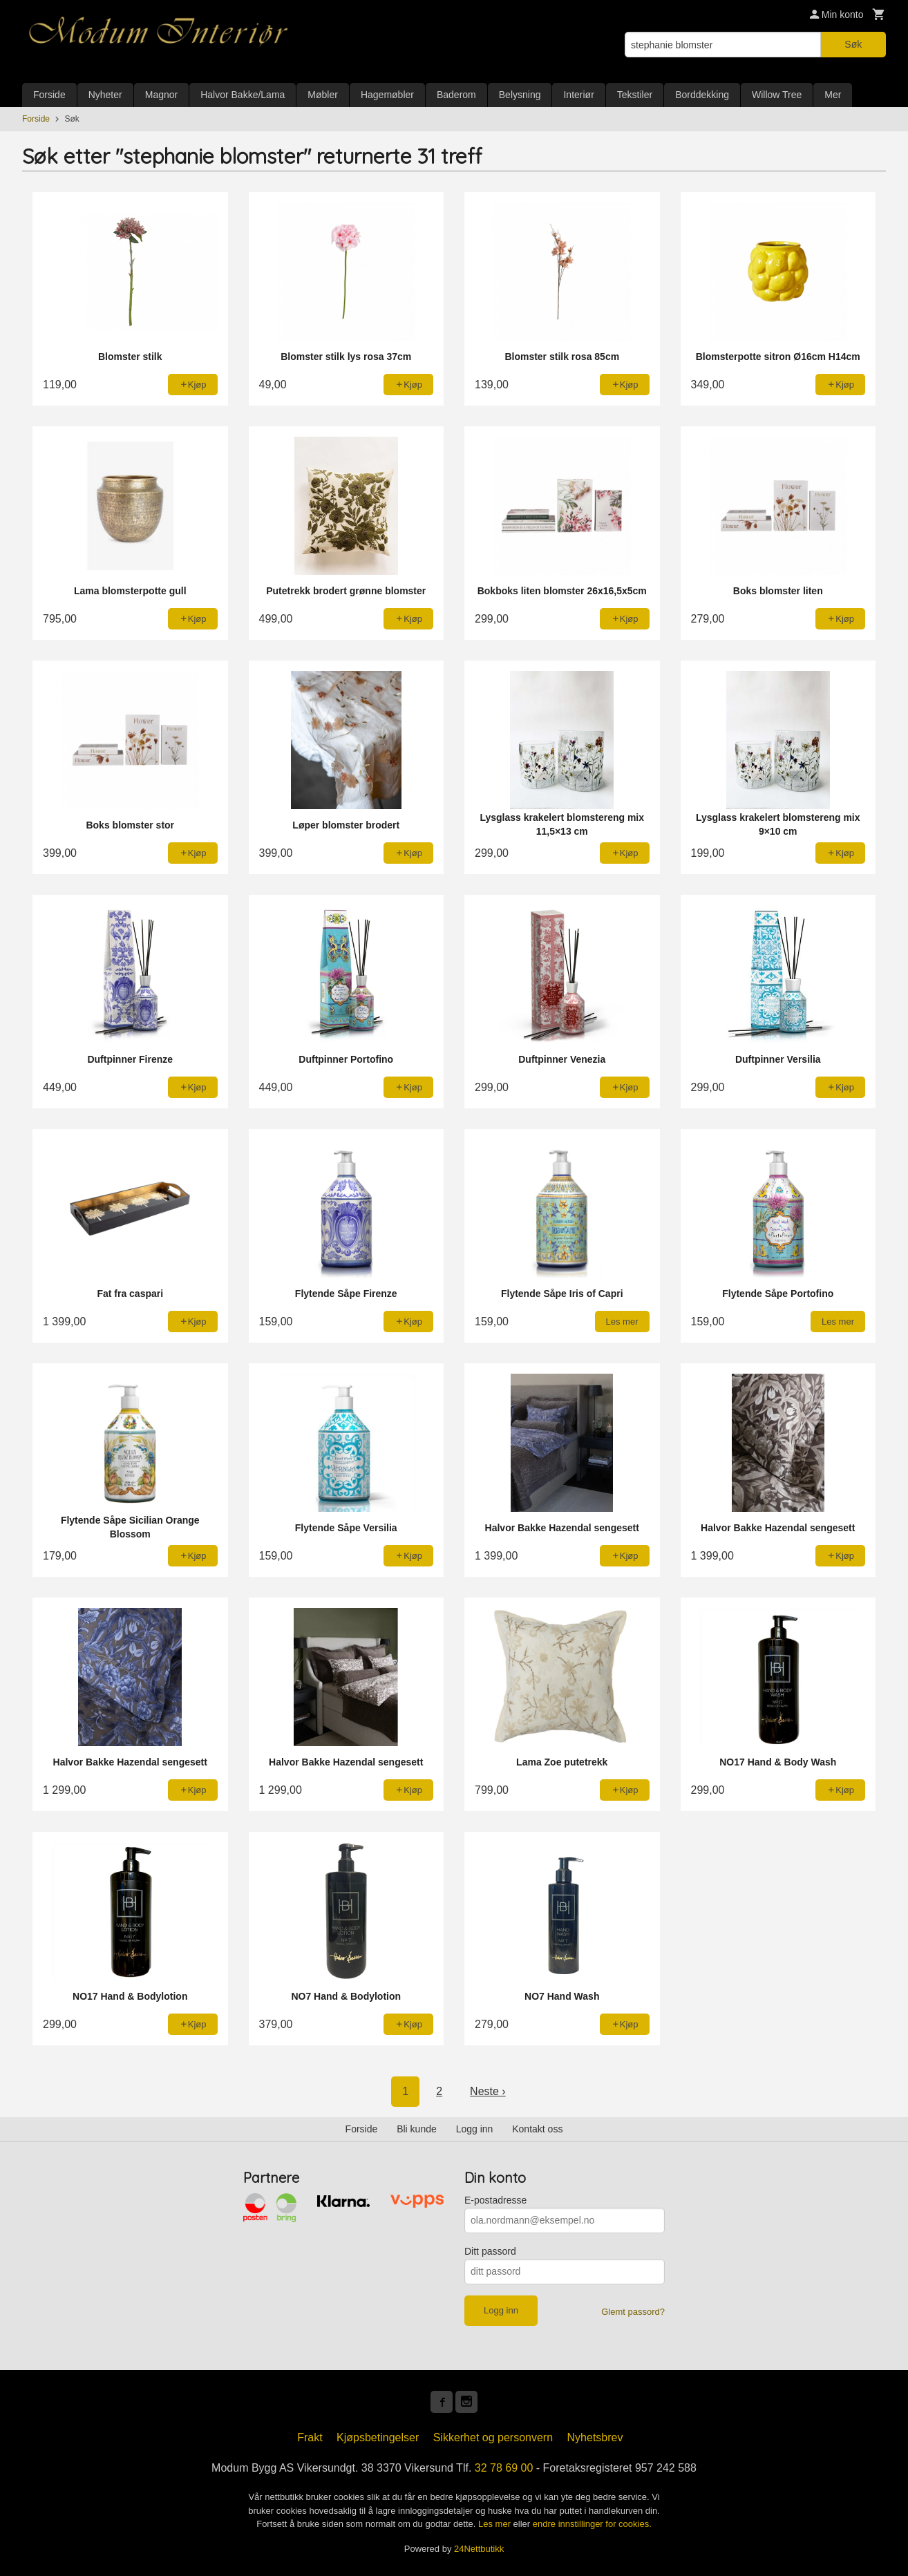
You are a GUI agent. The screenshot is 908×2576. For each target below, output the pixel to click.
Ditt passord (490, 2251)
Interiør (578, 94)
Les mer (495, 2524)
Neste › (488, 2091)
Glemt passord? (633, 2312)
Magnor (161, 94)
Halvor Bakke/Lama (242, 94)
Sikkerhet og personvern (493, 2437)
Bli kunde (417, 2128)
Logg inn (474, 2128)
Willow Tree (777, 94)
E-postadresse (495, 2200)
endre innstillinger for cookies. (592, 2524)
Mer (832, 94)
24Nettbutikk (479, 2549)
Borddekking (702, 94)
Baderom (456, 94)
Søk (853, 44)
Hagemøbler (387, 94)
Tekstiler (634, 94)
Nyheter (105, 94)
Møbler (323, 94)
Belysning (520, 94)
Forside (49, 94)
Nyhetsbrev (595, 2437)
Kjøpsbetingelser (378, 2437)
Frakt (309, 2437)
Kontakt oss (537, 2128)
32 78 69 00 (504, 2468)
